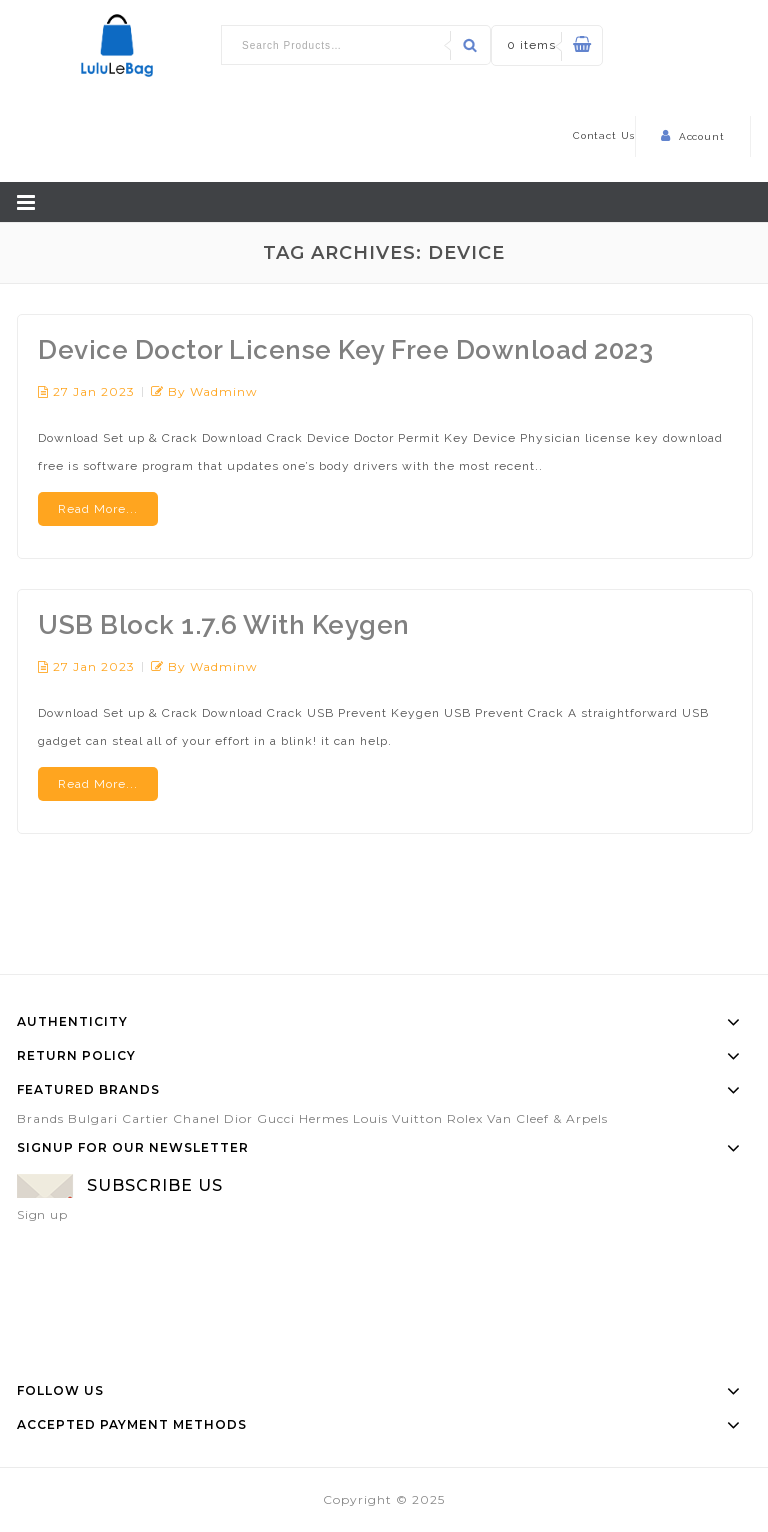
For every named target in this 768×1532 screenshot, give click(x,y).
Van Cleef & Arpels (547, 1118)
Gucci (276, 1118)
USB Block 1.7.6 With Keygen (224, 625)
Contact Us (604, 135)
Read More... (98, 509)
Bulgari (93, 1118)
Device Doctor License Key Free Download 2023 (345, 350)
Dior (238, 1118)
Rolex (465, 1118)
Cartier (145, 1118)
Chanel (196, 1118)
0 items (531, 45)
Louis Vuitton (398, 1118)
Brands (40, 1118)
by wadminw (213, 391)
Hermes (324, 1118)
